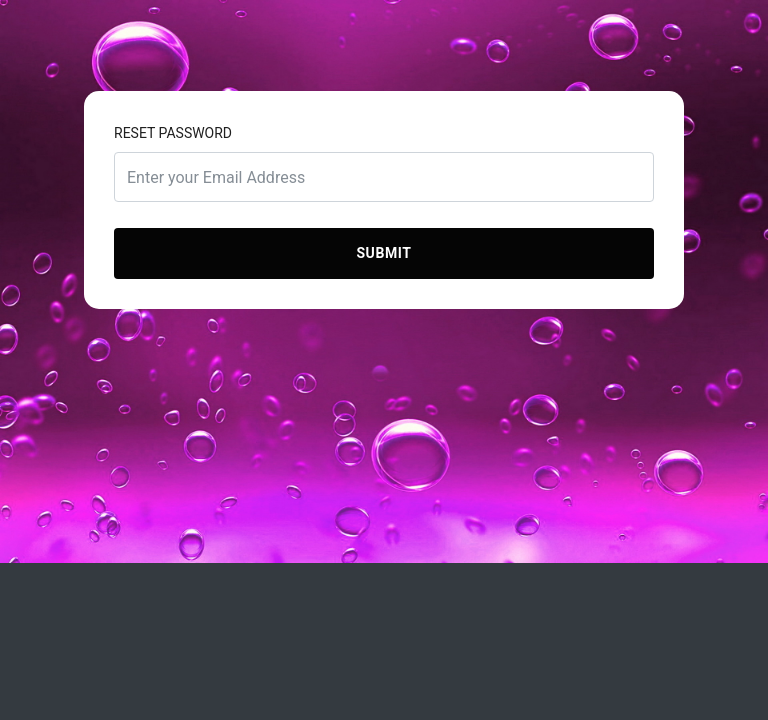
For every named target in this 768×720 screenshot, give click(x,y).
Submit (383, 253)
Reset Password (173, 133)
